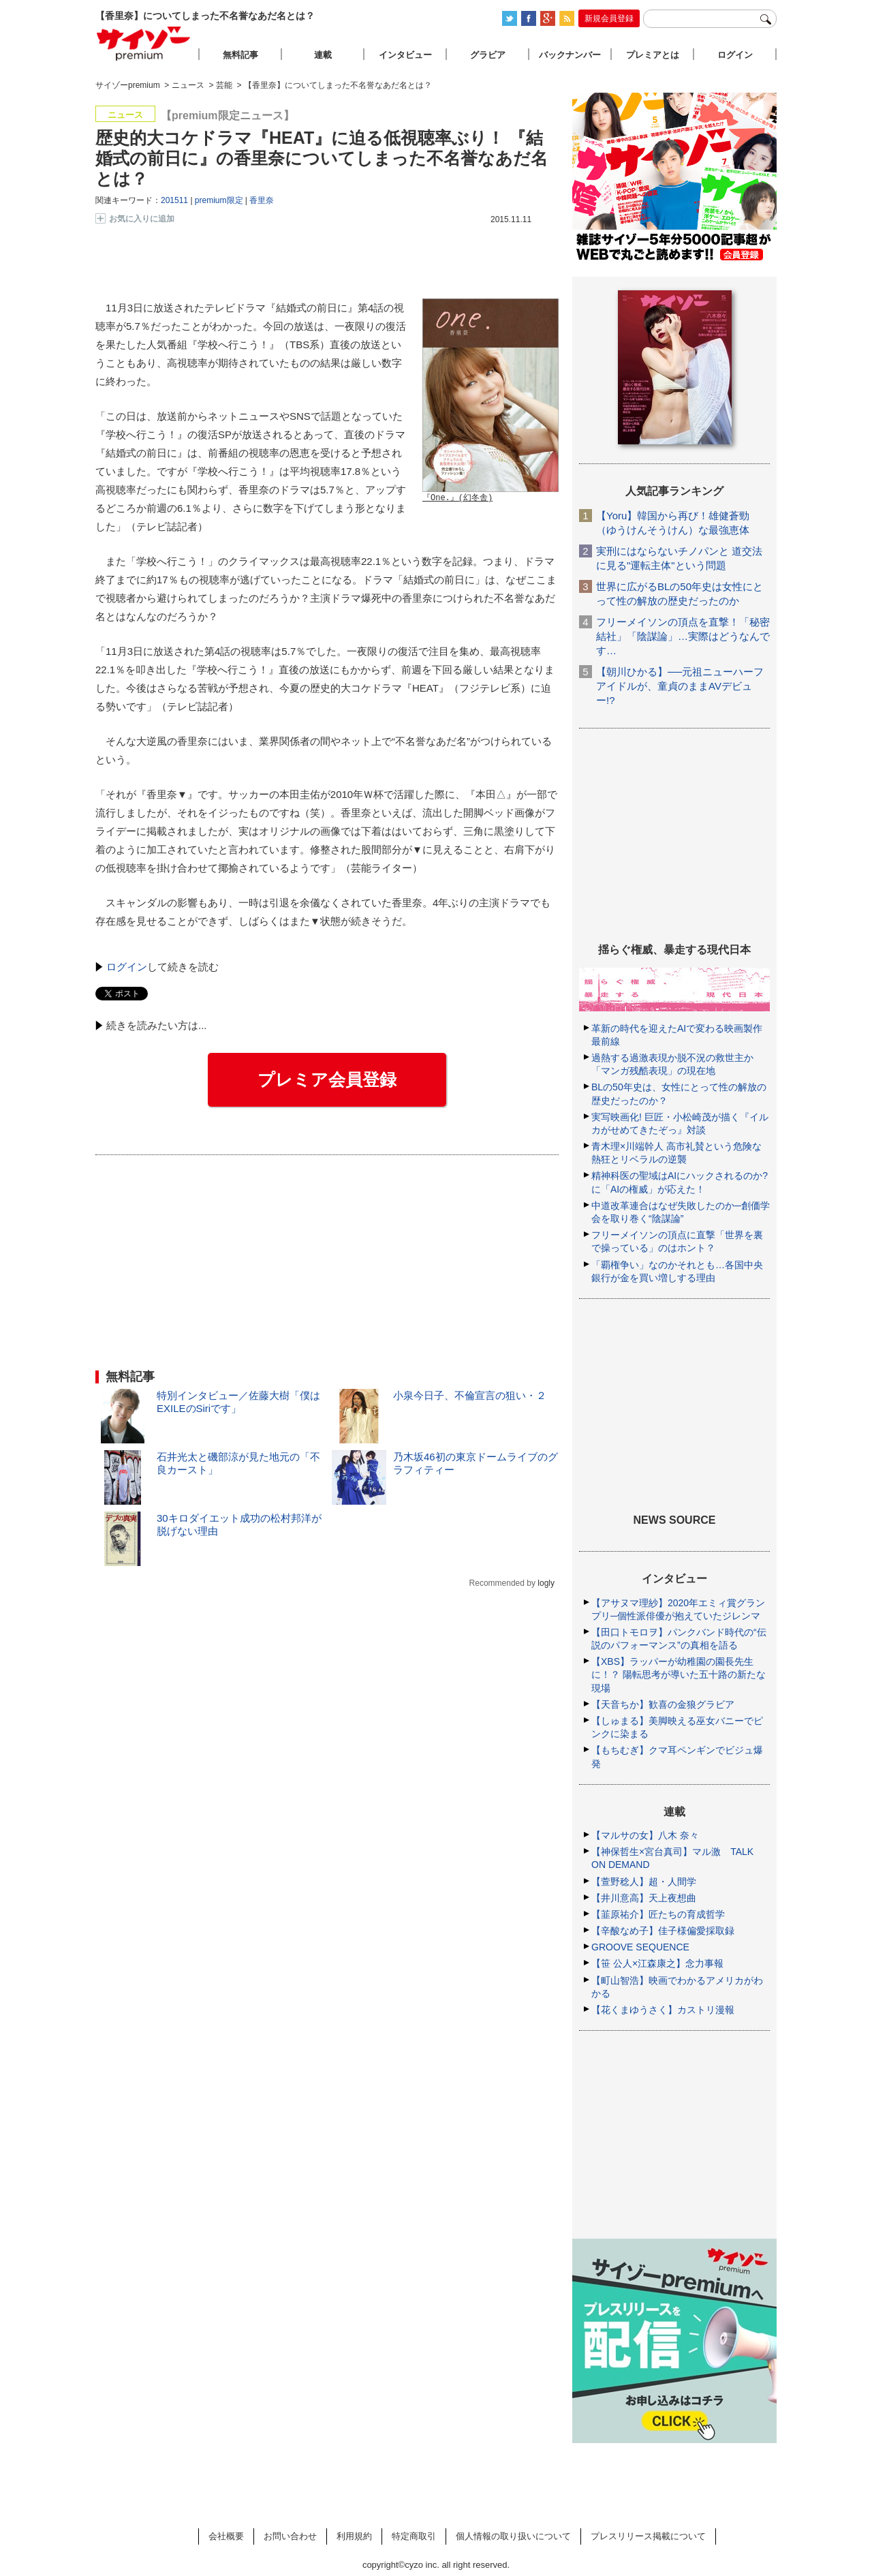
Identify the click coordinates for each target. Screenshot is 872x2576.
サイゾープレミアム (143, 43)
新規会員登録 (609, 18)
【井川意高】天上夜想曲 (643, 1897)
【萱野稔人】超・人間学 (643, 1881)
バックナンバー (570, 55)
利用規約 (354, 2536)
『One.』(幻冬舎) (457, 498)
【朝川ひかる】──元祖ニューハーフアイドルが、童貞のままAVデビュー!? (680, 686)
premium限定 (219, 200)
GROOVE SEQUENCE (640, 1947)
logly (546, 1583)
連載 (323, 55)
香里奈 (261, 200)
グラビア (487, 55)
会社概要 (226, 2536)
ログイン (126, 966)
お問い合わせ (290, 2536)
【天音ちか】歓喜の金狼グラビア (662, 1704)
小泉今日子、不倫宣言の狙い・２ (469, 1395)
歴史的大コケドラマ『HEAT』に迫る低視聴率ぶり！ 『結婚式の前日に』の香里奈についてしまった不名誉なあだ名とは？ (321, 158)
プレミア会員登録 (327, 1079)
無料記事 (240, 55)
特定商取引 (414, 2536)
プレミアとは (652, 55)
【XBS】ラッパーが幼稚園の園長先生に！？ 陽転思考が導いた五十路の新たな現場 (678, 1674)
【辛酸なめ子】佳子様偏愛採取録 (662, 1930)
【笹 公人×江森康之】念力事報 (657, 1963)
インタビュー (405, 55)
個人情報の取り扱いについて (513, 2536)
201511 (174, 200)
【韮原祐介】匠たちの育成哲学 (658, 1914)
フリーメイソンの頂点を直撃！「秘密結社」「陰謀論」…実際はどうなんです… (683, 636)
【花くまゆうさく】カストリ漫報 (662, 2009)
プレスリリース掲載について (648, 2536)
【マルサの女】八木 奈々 (645, 1835)
